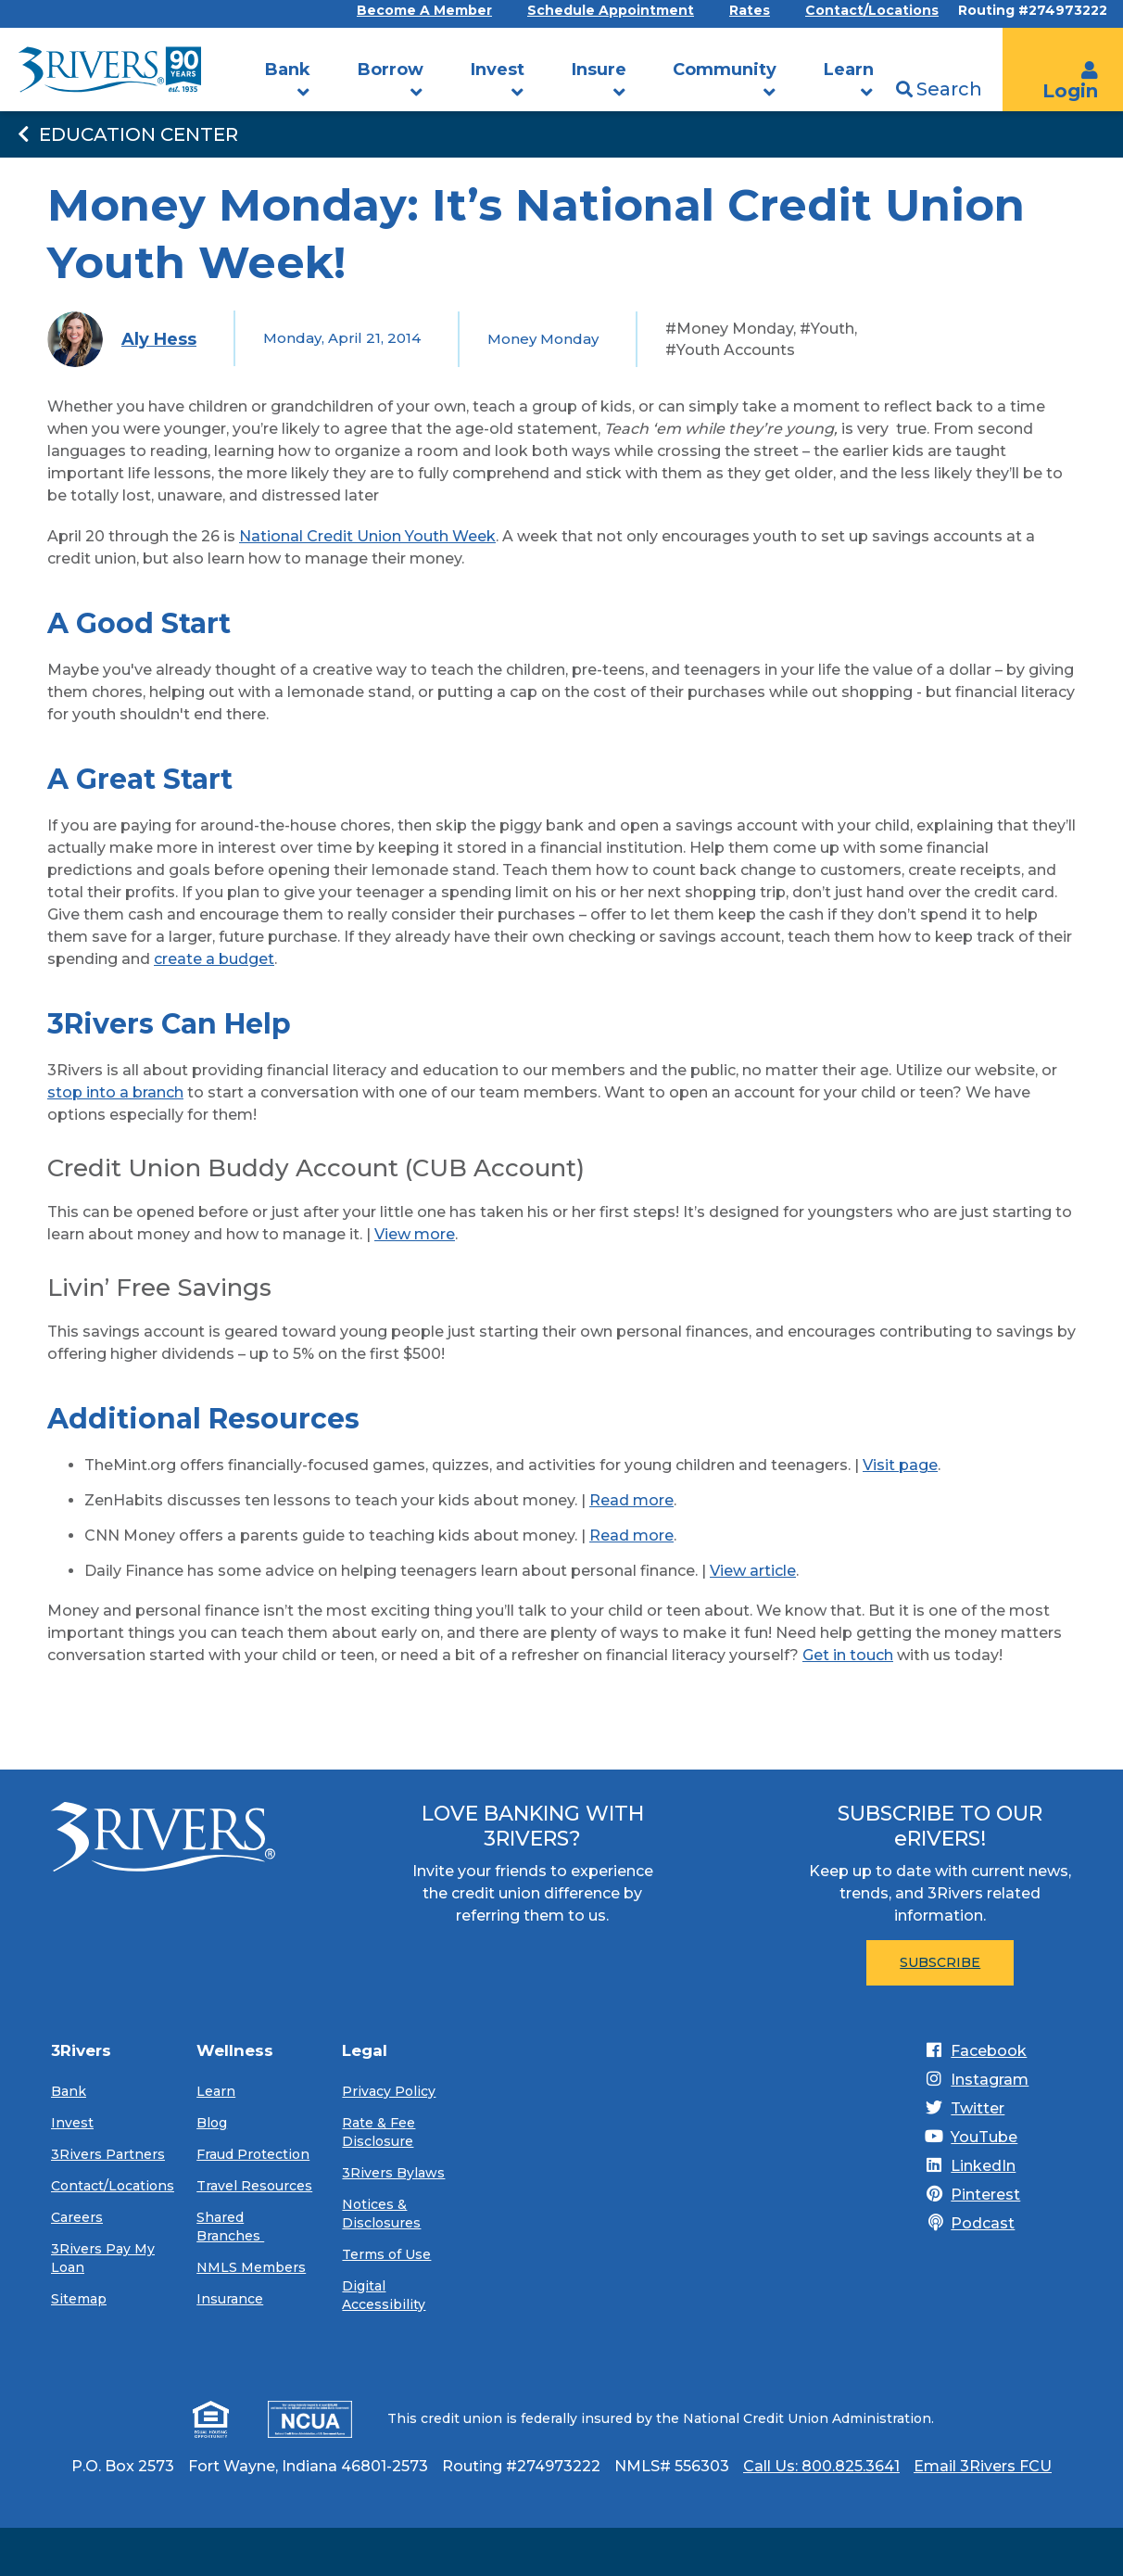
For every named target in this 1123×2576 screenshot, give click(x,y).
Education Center (126, 134)
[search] (1001, 39)
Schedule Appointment (610, 11)
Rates (749, 11)
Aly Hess (158, 339)
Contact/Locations (872, 11)
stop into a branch (115, 1092)
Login (1070, 81)
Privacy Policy (388, 2091)
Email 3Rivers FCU (983, 2466)
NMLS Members (251, 2267)
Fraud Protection (252, 2154)
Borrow (390, 69)
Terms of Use (386, 2254)
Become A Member (424, 11)
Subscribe (940, 1962)
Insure (599, 69)
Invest (497, 69)
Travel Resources (254, 2185)
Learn (849, 69)
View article (753, 1571)
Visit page (900, 1465)
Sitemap (79, 2298)
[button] (304, 93)
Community (724, 69)
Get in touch (847, 1655)
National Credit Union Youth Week (367, 536)
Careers (77, 2217)
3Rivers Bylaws (393, 2172)
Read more (631, 1500)
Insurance (229, 2298)
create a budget (214, 959)
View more (414, 1234)
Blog (211, 2122)
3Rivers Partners (108, 2154)
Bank (287, 69)
